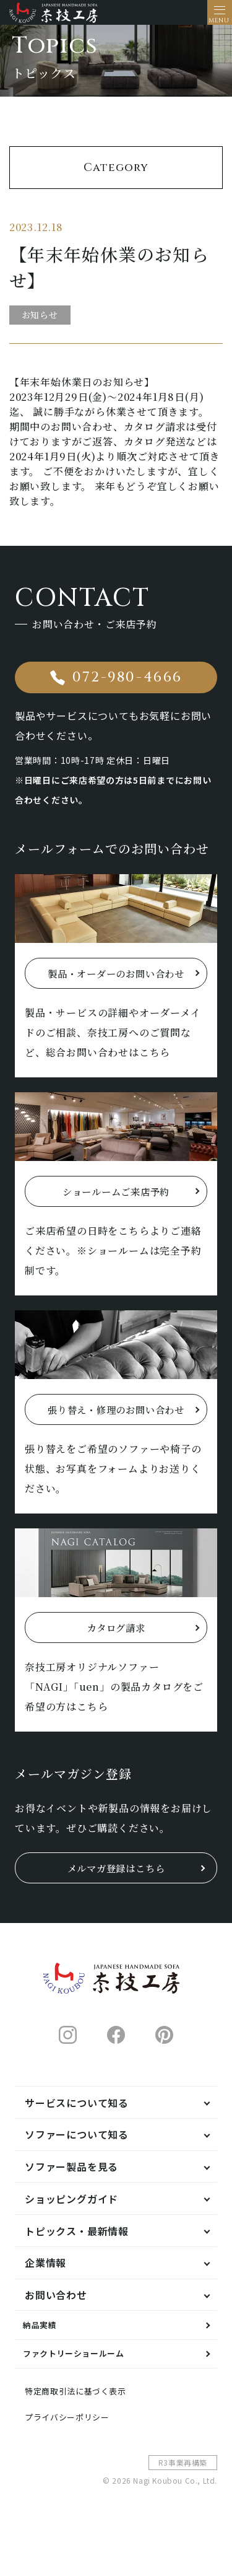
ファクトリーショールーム (87, 2393)
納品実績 (45, 2357)
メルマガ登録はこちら (116, 1897)
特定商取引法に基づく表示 (87, 2436)
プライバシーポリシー (77, 2465)
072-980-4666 (127, 691)
